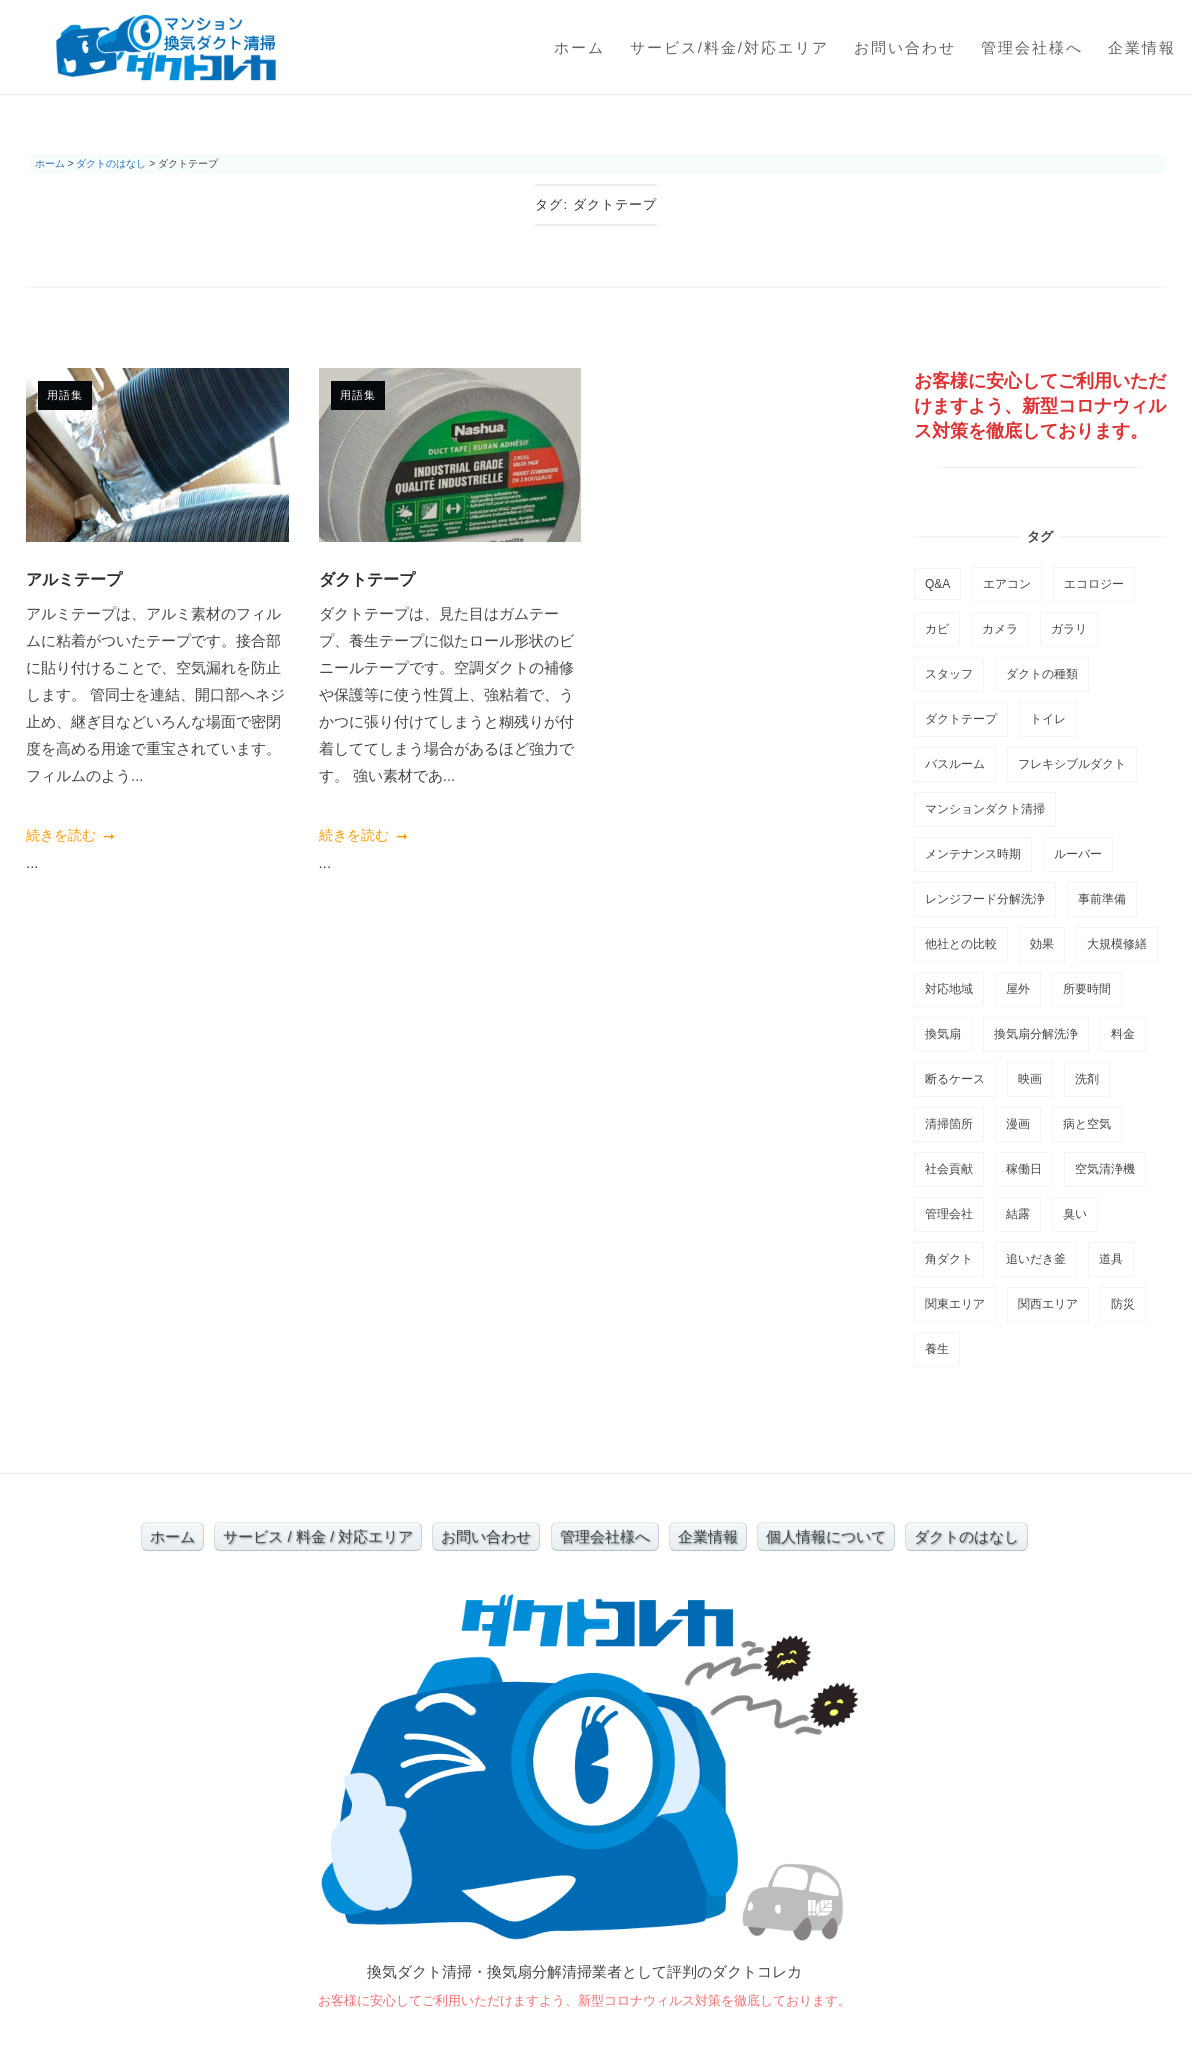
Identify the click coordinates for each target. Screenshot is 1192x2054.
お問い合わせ (905, 47)
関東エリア (955, 1304)
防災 (1123, 1304)
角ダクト (949, 1259)
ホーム (579, 47)
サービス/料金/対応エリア (729, 47)
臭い (1075, 1214)
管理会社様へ (1032, 47)
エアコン (1007, 584)
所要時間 (1087, 989)
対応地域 (949, 989)
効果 (1042, 944)
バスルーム (955, 764)
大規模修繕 (1117, 944)
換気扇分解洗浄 (1036, 1034)
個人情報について (826, 1536)
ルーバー (1078, 854)
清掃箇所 (949, 1124)
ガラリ (1069, 629)
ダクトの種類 (1042, 674)
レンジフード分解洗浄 (985, 899)
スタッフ (949, 674)
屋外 (1018, 989)
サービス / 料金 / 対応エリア (318, 1536)
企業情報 (1142, 47)
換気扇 (943, 1034)
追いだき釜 (1036, 1259)
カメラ (1000, 629)
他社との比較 (961, 944)
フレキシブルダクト (1072, 764)
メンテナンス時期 (973, 854)
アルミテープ (74, 579)
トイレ (1048, 719)
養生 (937, 1349)
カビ (937, 629)
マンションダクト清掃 (985, 809)
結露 (1018, 1214)
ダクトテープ (367, 579)
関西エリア (1048, 1304)
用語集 (65, 395)
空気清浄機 (1105, 1169)
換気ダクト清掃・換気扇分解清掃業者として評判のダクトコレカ (584, 1971)
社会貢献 (949, 1169)
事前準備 (1102, 899)
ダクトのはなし (966, 1536)
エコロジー (1094, 584)
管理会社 (949, 1214)
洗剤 (1087, 1079)
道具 (1111, 1259)
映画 (1030, 1079)
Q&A (937, 584)
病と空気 (1087, 1124)
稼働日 (1024, 1169)
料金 (1123, 1034)
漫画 (1018, 1124)
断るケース (955, 1079)
